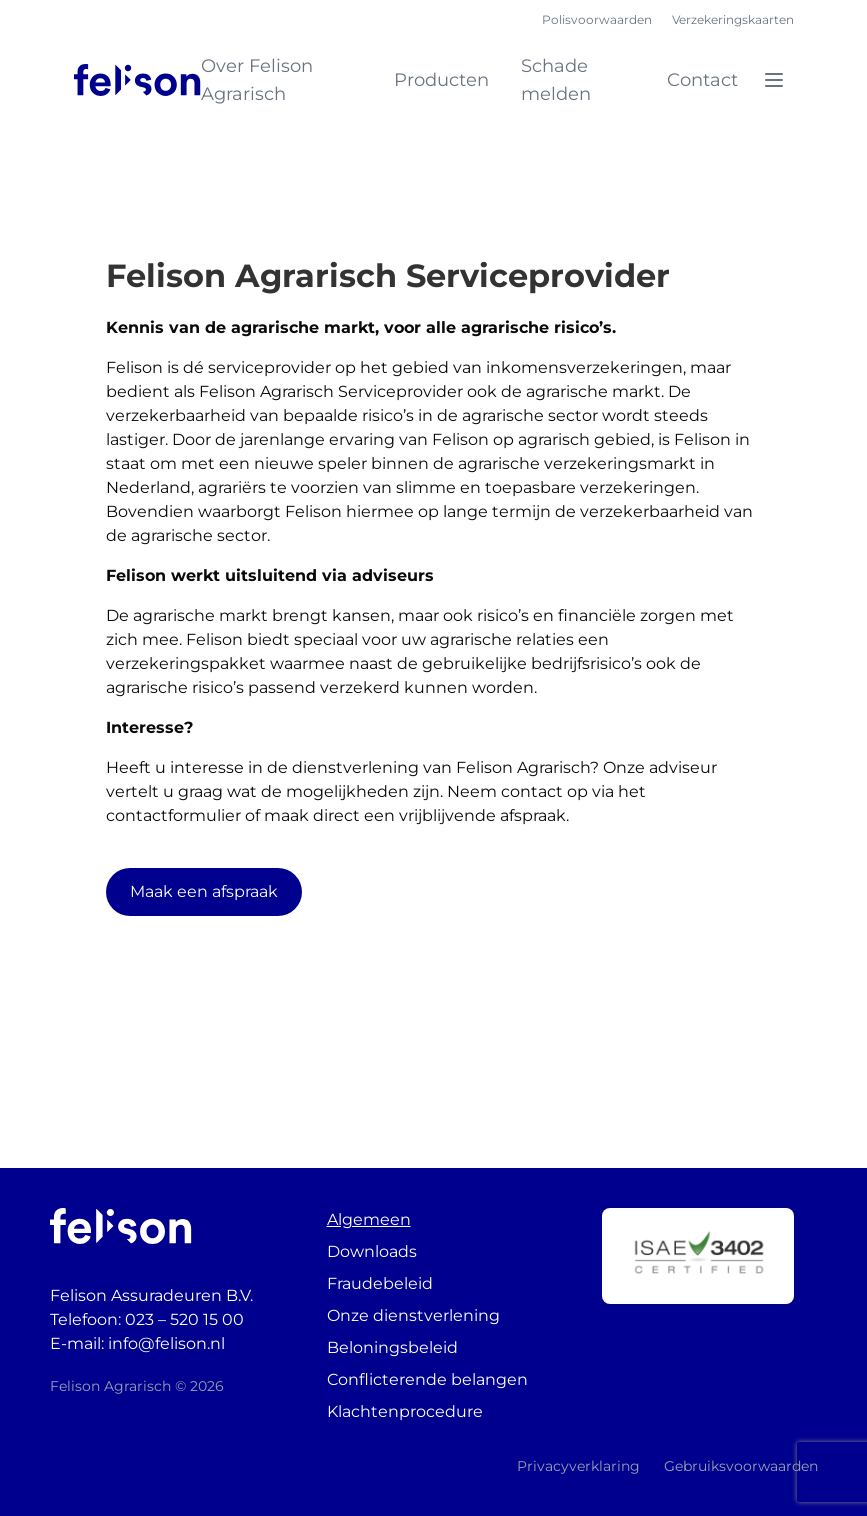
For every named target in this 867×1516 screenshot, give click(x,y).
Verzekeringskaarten (733, 19)
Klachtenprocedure (405, 1411)
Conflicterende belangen (427, 1379)
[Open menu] (774, 80)
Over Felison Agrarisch (257, 80)
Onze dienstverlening (413, 1315)
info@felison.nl (166, 1343)
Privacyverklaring (578, 1466)
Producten (441, 80)
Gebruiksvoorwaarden (741, 1466)
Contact (702, 80)
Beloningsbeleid (392, 1347)
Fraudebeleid (380, 1283)
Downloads (372, 1251)
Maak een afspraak (204, 891)
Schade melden (556, 80)
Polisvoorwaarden (597, 19)
